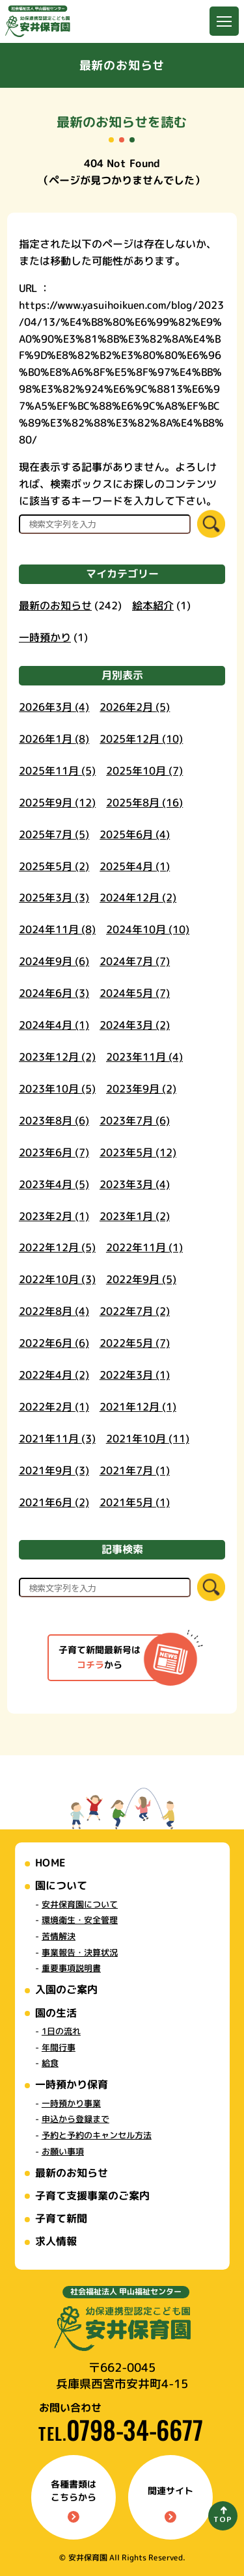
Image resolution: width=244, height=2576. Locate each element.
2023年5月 (138, 1152)
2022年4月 (54, 1375)
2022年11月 (144, 1247)
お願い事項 (62, 2151)
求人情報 (55, 2241)
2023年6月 (54, 1152)
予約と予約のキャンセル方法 (96, 2135)
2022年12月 (57, 1247)
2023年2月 (54, 1215)
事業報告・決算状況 (79, 1952)
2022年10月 (57, 1279)
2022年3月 (135, 1375)
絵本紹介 (153, 605)
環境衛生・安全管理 (79, 1920)
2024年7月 (135, 961)
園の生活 (56, 2013)
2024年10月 (147, 929)
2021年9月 (54, 1470)
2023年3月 (135, 1183)
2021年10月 (147, 1438)
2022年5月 (135, 1343)
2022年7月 (135, 1311)
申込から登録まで (75, 2119)
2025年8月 (144, 802)
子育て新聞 (60, 2218)
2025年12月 (141, 739)
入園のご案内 (66, 1989)
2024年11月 (57, 929)
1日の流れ (60, 2031)
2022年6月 (54, 1343)
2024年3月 (135, 1025)
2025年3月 (54, 897)
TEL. (120, 2432)
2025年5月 (54, 865)
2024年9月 (54, 961)
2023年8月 (54, 1120)
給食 (49, 2063)
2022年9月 (141, 1279)
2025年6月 (135, 834)
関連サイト (170, 2503)
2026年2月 (135, 707)
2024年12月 (138, 897)
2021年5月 (135, 1501)
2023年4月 (54, 1183)
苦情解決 (58, 1936)
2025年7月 (54, 834)
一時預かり (45, 637)
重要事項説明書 (70, 1968)
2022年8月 (54, 1311)
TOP (222, 2519)
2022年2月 (54, 1407)
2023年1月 (135, 1215)
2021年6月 (54, 1501)
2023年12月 (57, 1057)
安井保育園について (80, 1904)
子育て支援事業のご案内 (91, 2195)
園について (61, 1885)
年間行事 (58, 2047)
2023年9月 (141, 1089)
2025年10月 (144, 771)
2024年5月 (135, 993)
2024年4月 (54, 1025)
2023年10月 (57, 1089)
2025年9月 (57, 802)
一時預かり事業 (70, 2103)
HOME (50, 1862)
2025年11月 (57, 770)
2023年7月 (135, 1120)
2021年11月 (57, 1438)
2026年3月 (54, 707)
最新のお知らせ (55, 605)
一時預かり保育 (70, 2084)
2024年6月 (54, 993)
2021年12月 (138, 1407)
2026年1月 (54, 739)
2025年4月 (135, 865)
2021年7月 (135, 1470)
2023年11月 (144, 1057)
